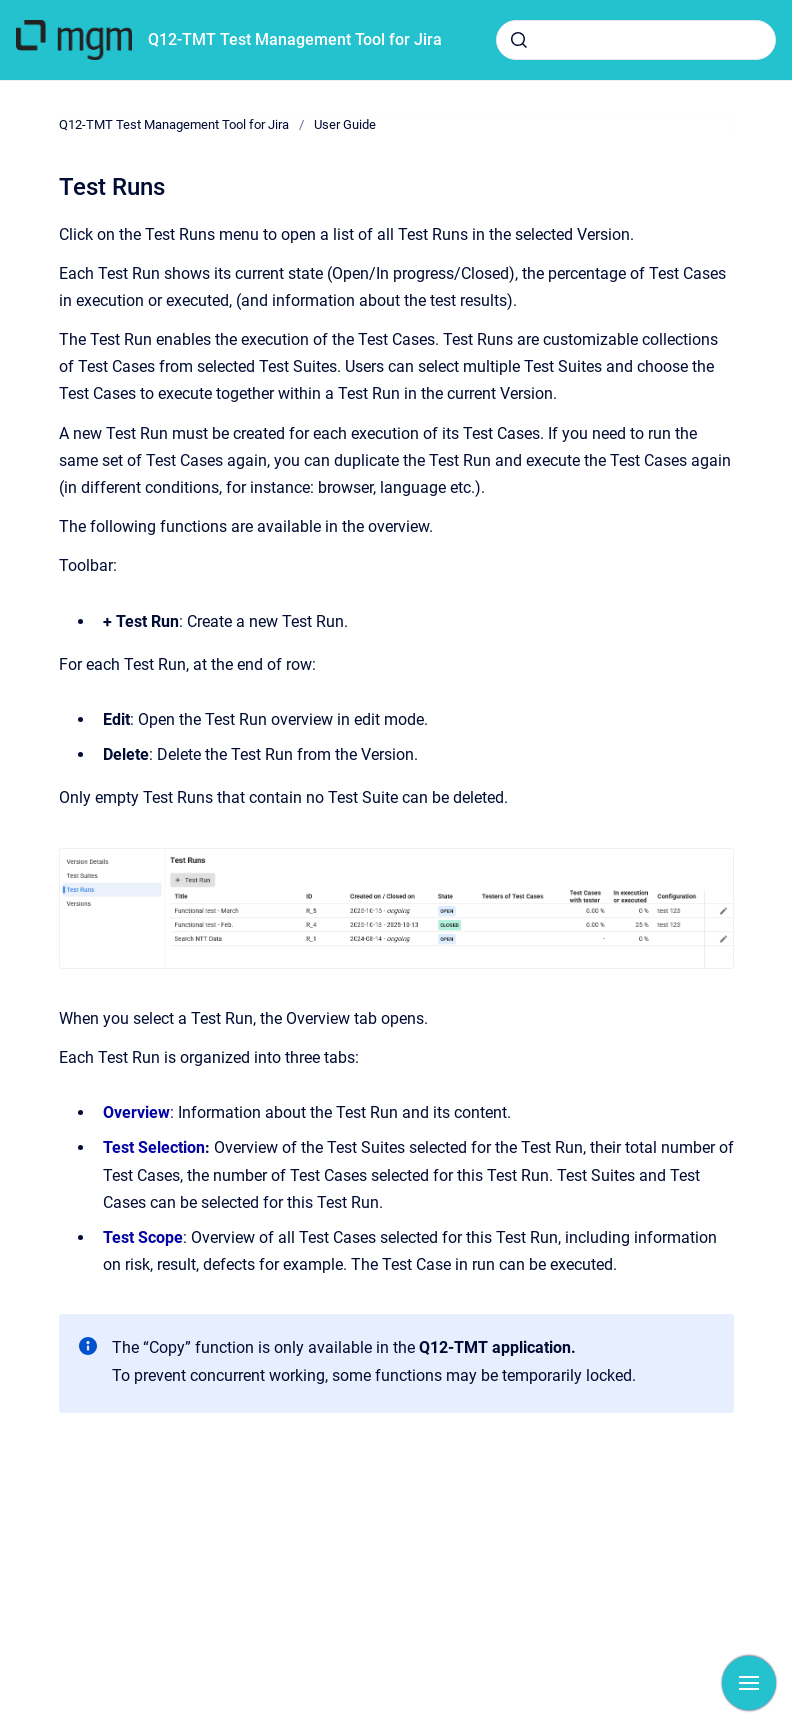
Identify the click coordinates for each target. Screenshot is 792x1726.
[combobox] (636, 40)
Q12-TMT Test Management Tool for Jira (295, 39)
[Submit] (519, 40)
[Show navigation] (749, 1683)
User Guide (345, 124)
